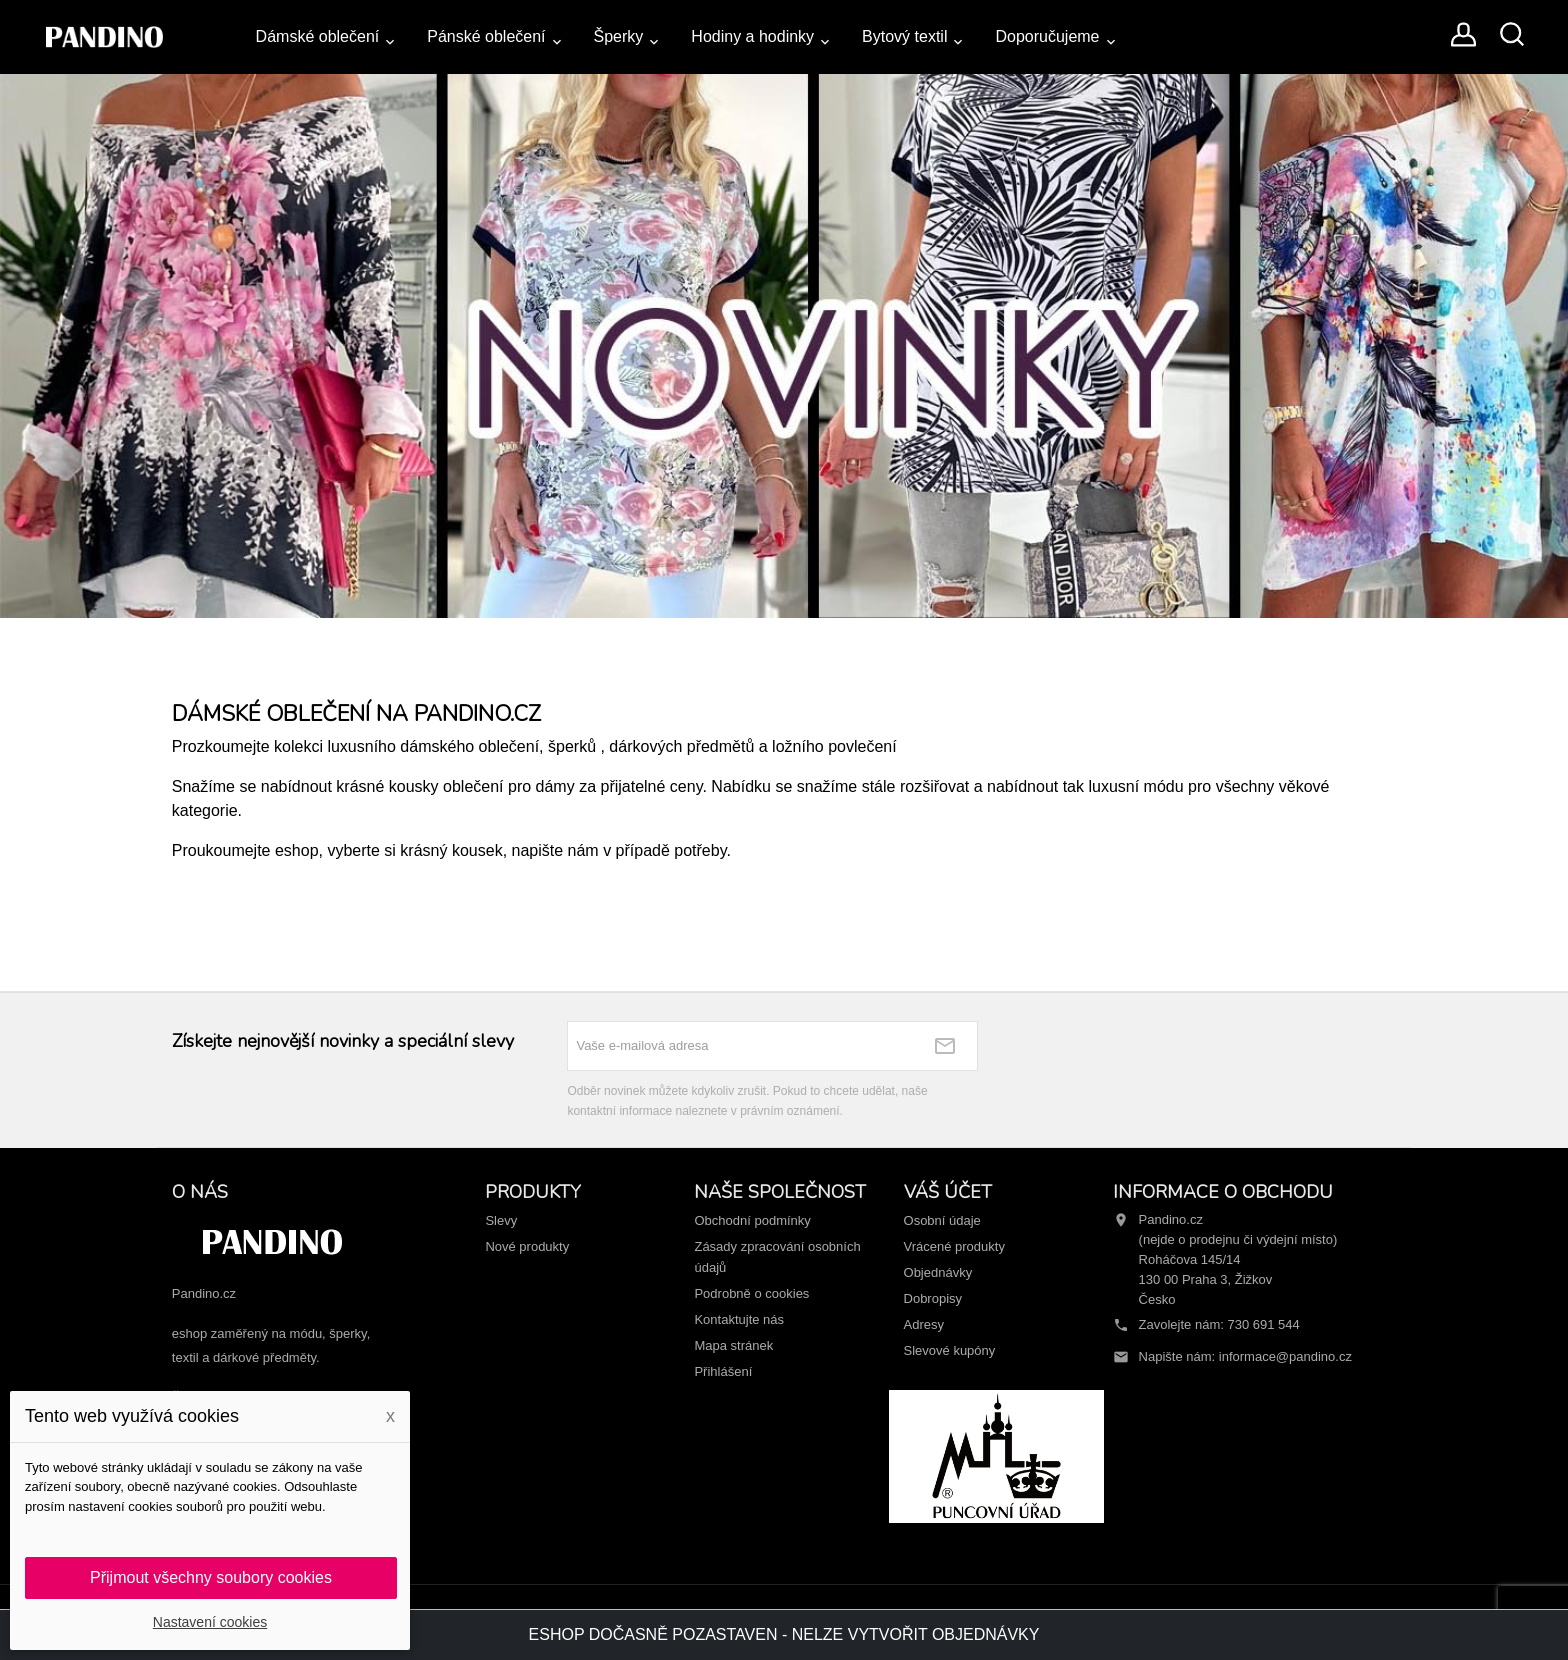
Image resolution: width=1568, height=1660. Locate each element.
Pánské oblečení (486, 36)
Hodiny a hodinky (752, 36)
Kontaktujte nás (739, 1319)
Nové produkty (527, 1246)
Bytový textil (904, 36)
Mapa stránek (733, 1345)
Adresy (924, 1324)
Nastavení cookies (210, 1622)
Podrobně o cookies (751, 1293)
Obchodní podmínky (752, 1220)
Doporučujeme (1047, 36)
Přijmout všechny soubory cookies (211, 1577)
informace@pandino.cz (1285, 1356)
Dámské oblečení (318, 36)
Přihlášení (723, 1371)
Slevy (501, 1220)
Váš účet (948, 1192)
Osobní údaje (942, 1220)
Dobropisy (933, 1298)
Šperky (619, 36)
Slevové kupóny (950, 1350)
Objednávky (938, 1272)
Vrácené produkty (954, 1246)
